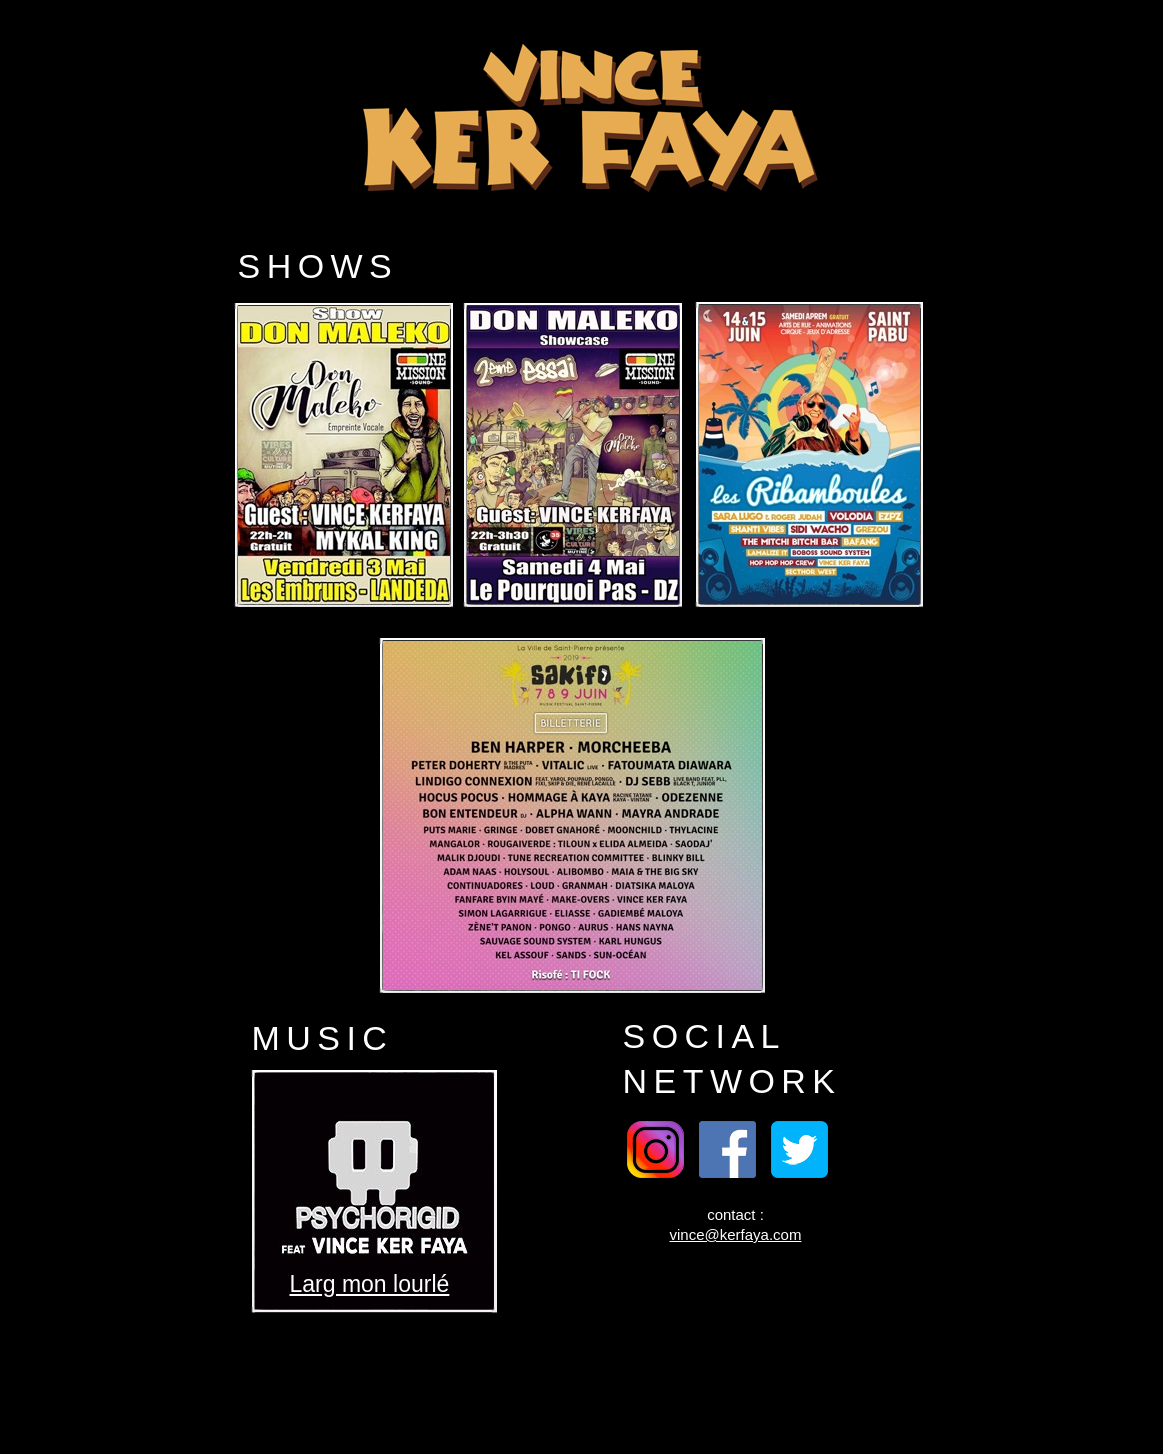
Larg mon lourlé (370, 1284)
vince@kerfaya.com (736, 1234)
